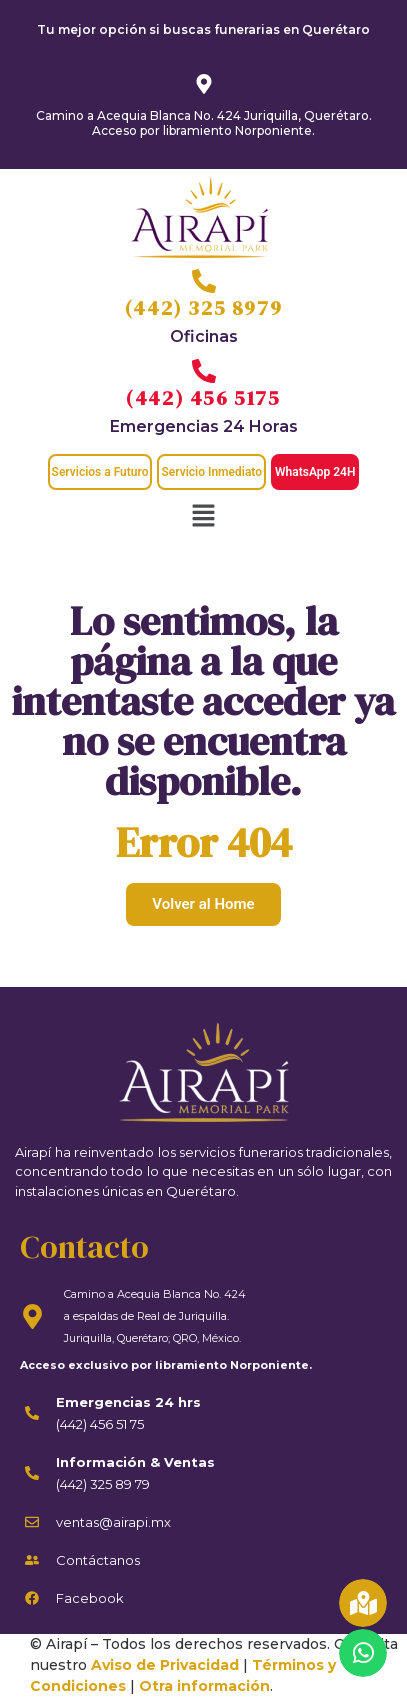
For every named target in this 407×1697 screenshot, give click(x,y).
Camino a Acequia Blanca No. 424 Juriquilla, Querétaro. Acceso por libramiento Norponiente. (204, 122)
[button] (203, 517)
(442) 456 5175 (203, 398)
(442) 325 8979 (203, 308)
